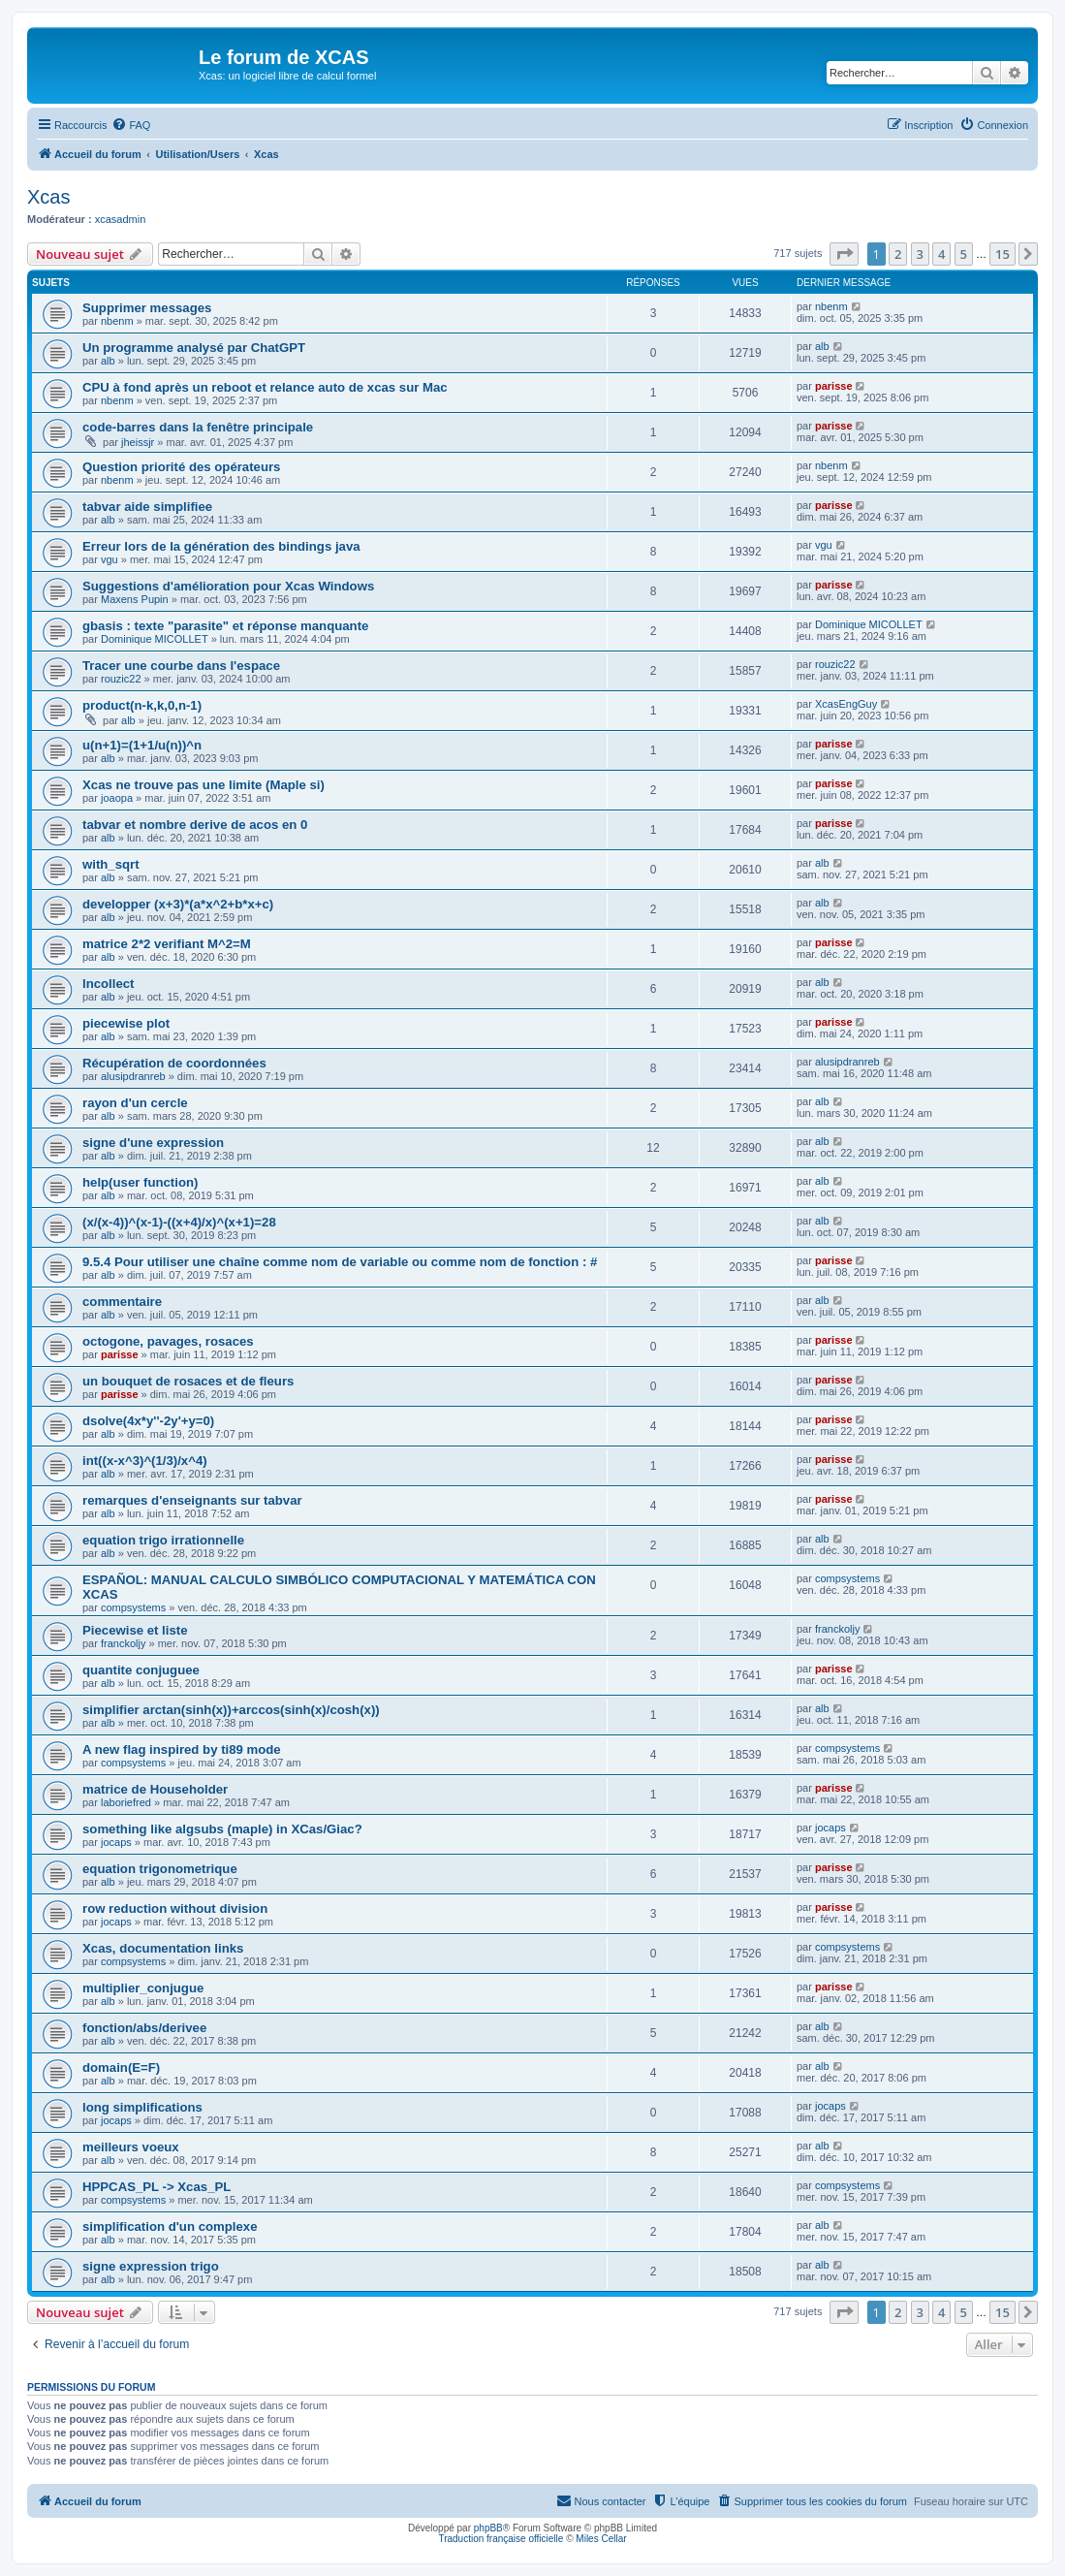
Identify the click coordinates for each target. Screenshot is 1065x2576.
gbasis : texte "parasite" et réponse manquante (225, 626)
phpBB (488, 2528)
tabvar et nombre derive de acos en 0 (194, 824)
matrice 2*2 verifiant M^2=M (166, 944)
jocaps (116, 1842)
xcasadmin (120, 219)
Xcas (48, 196)
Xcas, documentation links (162, 1948)
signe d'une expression (153, 1142)
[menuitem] (130, 125)
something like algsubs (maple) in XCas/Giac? (222, 1829)
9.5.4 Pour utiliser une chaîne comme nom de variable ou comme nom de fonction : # (339, 1262)
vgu (109, 559)
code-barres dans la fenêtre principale (197, 427)
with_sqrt (111, 864)
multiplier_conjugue (143, 1988)
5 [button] (963, 254)
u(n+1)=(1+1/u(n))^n (142, 745)
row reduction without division (174, 1908)
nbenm (117, 321)
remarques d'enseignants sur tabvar (192, 1500)
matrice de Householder (155, 1789)
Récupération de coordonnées (174, 1063)
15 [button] (1002, 254)
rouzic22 (121, 678)
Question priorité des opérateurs (181, 467)
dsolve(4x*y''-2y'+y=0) (148, 1421)
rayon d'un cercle (135, 1103)
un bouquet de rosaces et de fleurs (188, 1381)
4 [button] (941, 254)
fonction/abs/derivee (144, 2027)
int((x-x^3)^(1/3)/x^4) (144, 1460)
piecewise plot (126, 1023)
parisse (834, 386)
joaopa (117, 798)
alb (108, 360)
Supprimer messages (146, 308)
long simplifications (142, 2107)
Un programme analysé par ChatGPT (193, 347)
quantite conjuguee (141, 1670)
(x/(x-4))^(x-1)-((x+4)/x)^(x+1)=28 (179, 1222)
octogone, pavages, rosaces (168, 1341)
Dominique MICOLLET (154, 639)
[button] (844, 254)
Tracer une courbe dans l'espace (181, 665)
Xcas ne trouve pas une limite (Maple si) (203, 785)
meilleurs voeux (130, 2147)
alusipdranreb (133, 1076)
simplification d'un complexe (169, 2226)
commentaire (122, 1301)
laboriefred (126, 1802)
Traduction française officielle (500, 2538)
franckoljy (123, 1643)
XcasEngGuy (846, 704)
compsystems (133, 1607)
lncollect (108, 983)
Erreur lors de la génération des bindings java (221, 546)
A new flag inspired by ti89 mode (181, 1749)
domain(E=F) (121, 2067)
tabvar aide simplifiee (147, 506)
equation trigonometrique (159, 1868)
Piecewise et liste (135, 1630)
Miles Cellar (601, 2538)
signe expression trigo (150, 2266)
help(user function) (140, 1182)
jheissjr (137, 442)
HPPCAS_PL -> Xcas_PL (156, 2186)
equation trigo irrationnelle (163, 1540)
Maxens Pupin (135, 599)
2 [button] (897, 254)
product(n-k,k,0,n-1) (142, 705)
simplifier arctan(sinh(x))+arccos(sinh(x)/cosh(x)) (231, 1709)
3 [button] (920, 254)
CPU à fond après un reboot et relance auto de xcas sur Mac (265, 387)
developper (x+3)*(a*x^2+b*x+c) (177, 904)
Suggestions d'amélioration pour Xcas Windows (228, 586)
